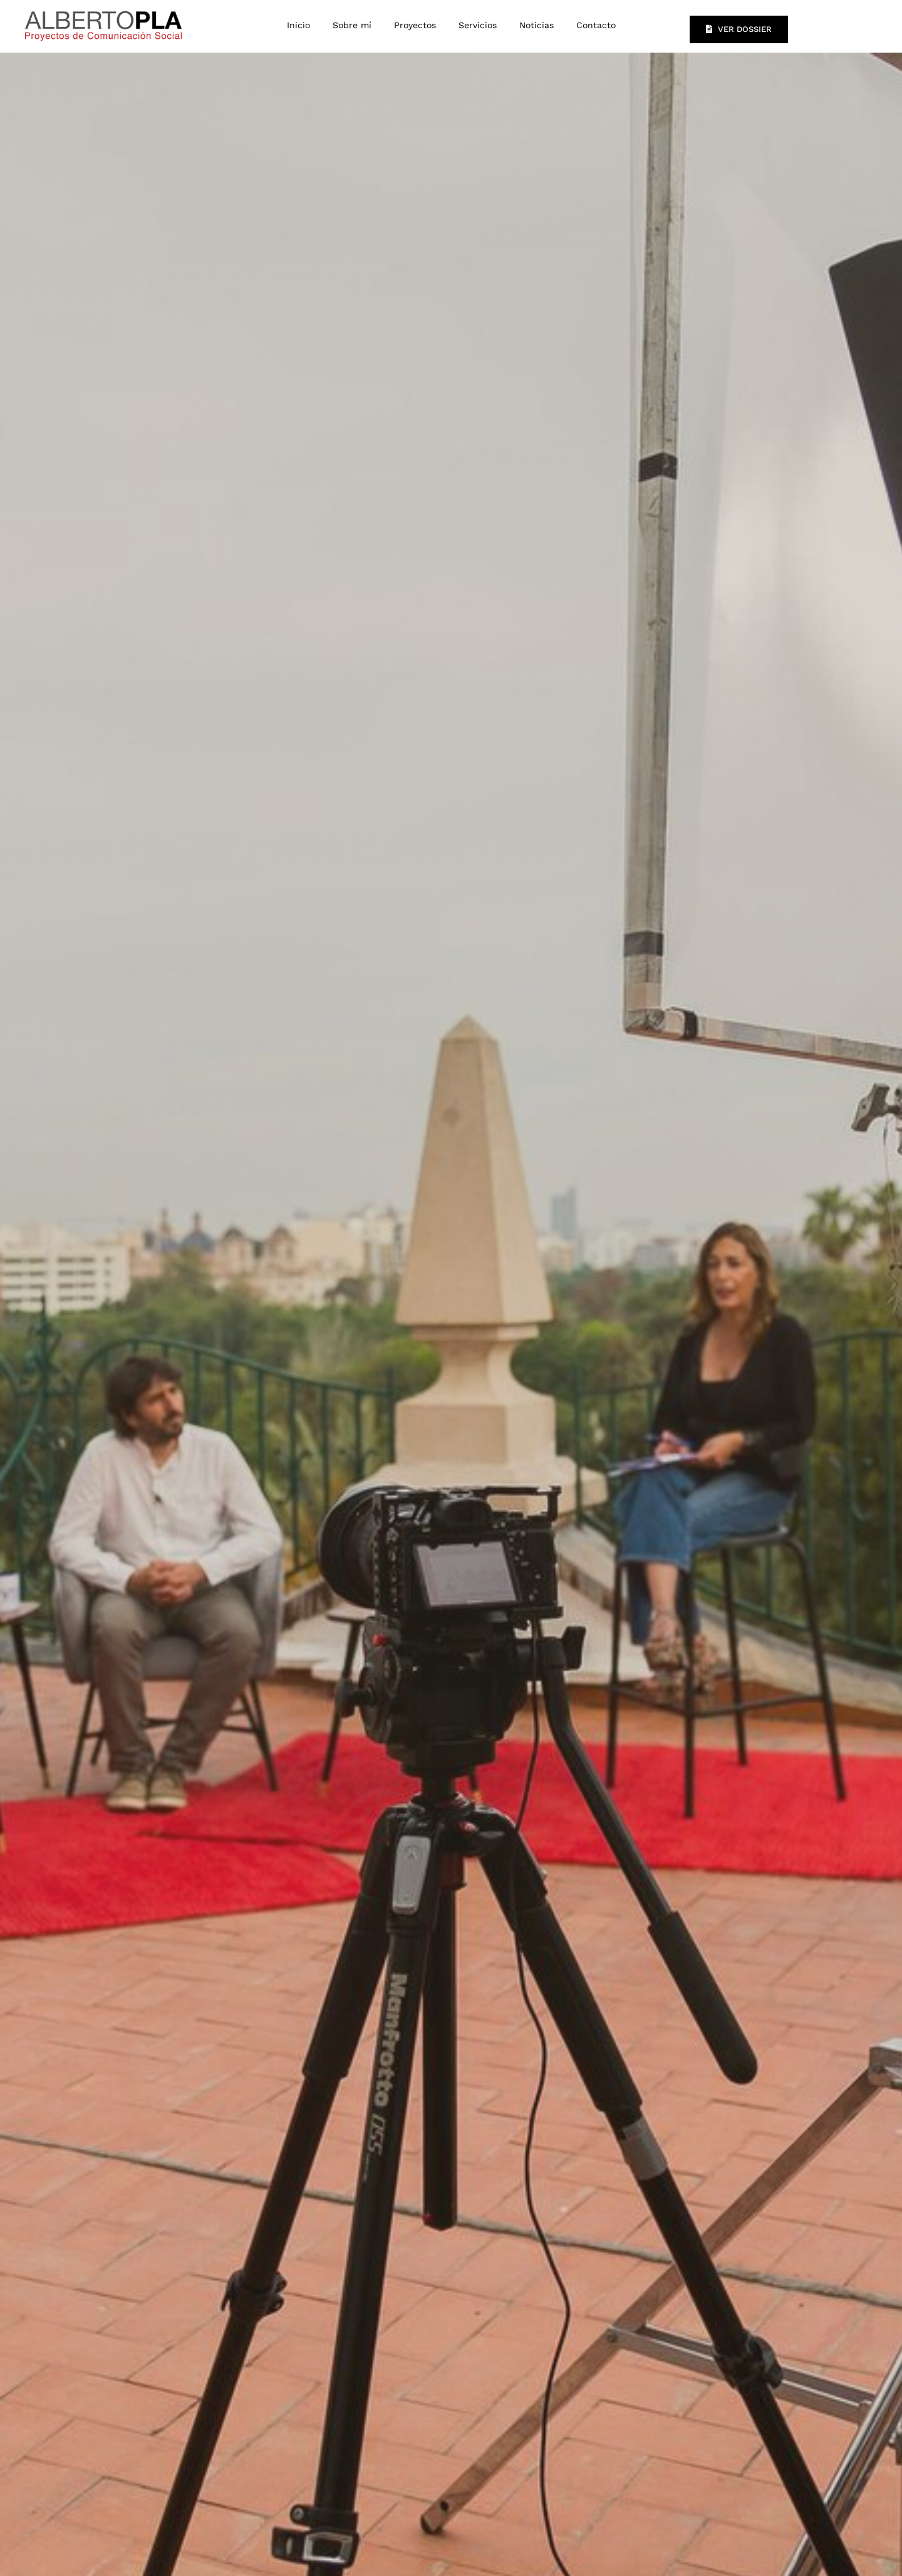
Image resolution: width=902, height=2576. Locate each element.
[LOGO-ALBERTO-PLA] (103, 9)
